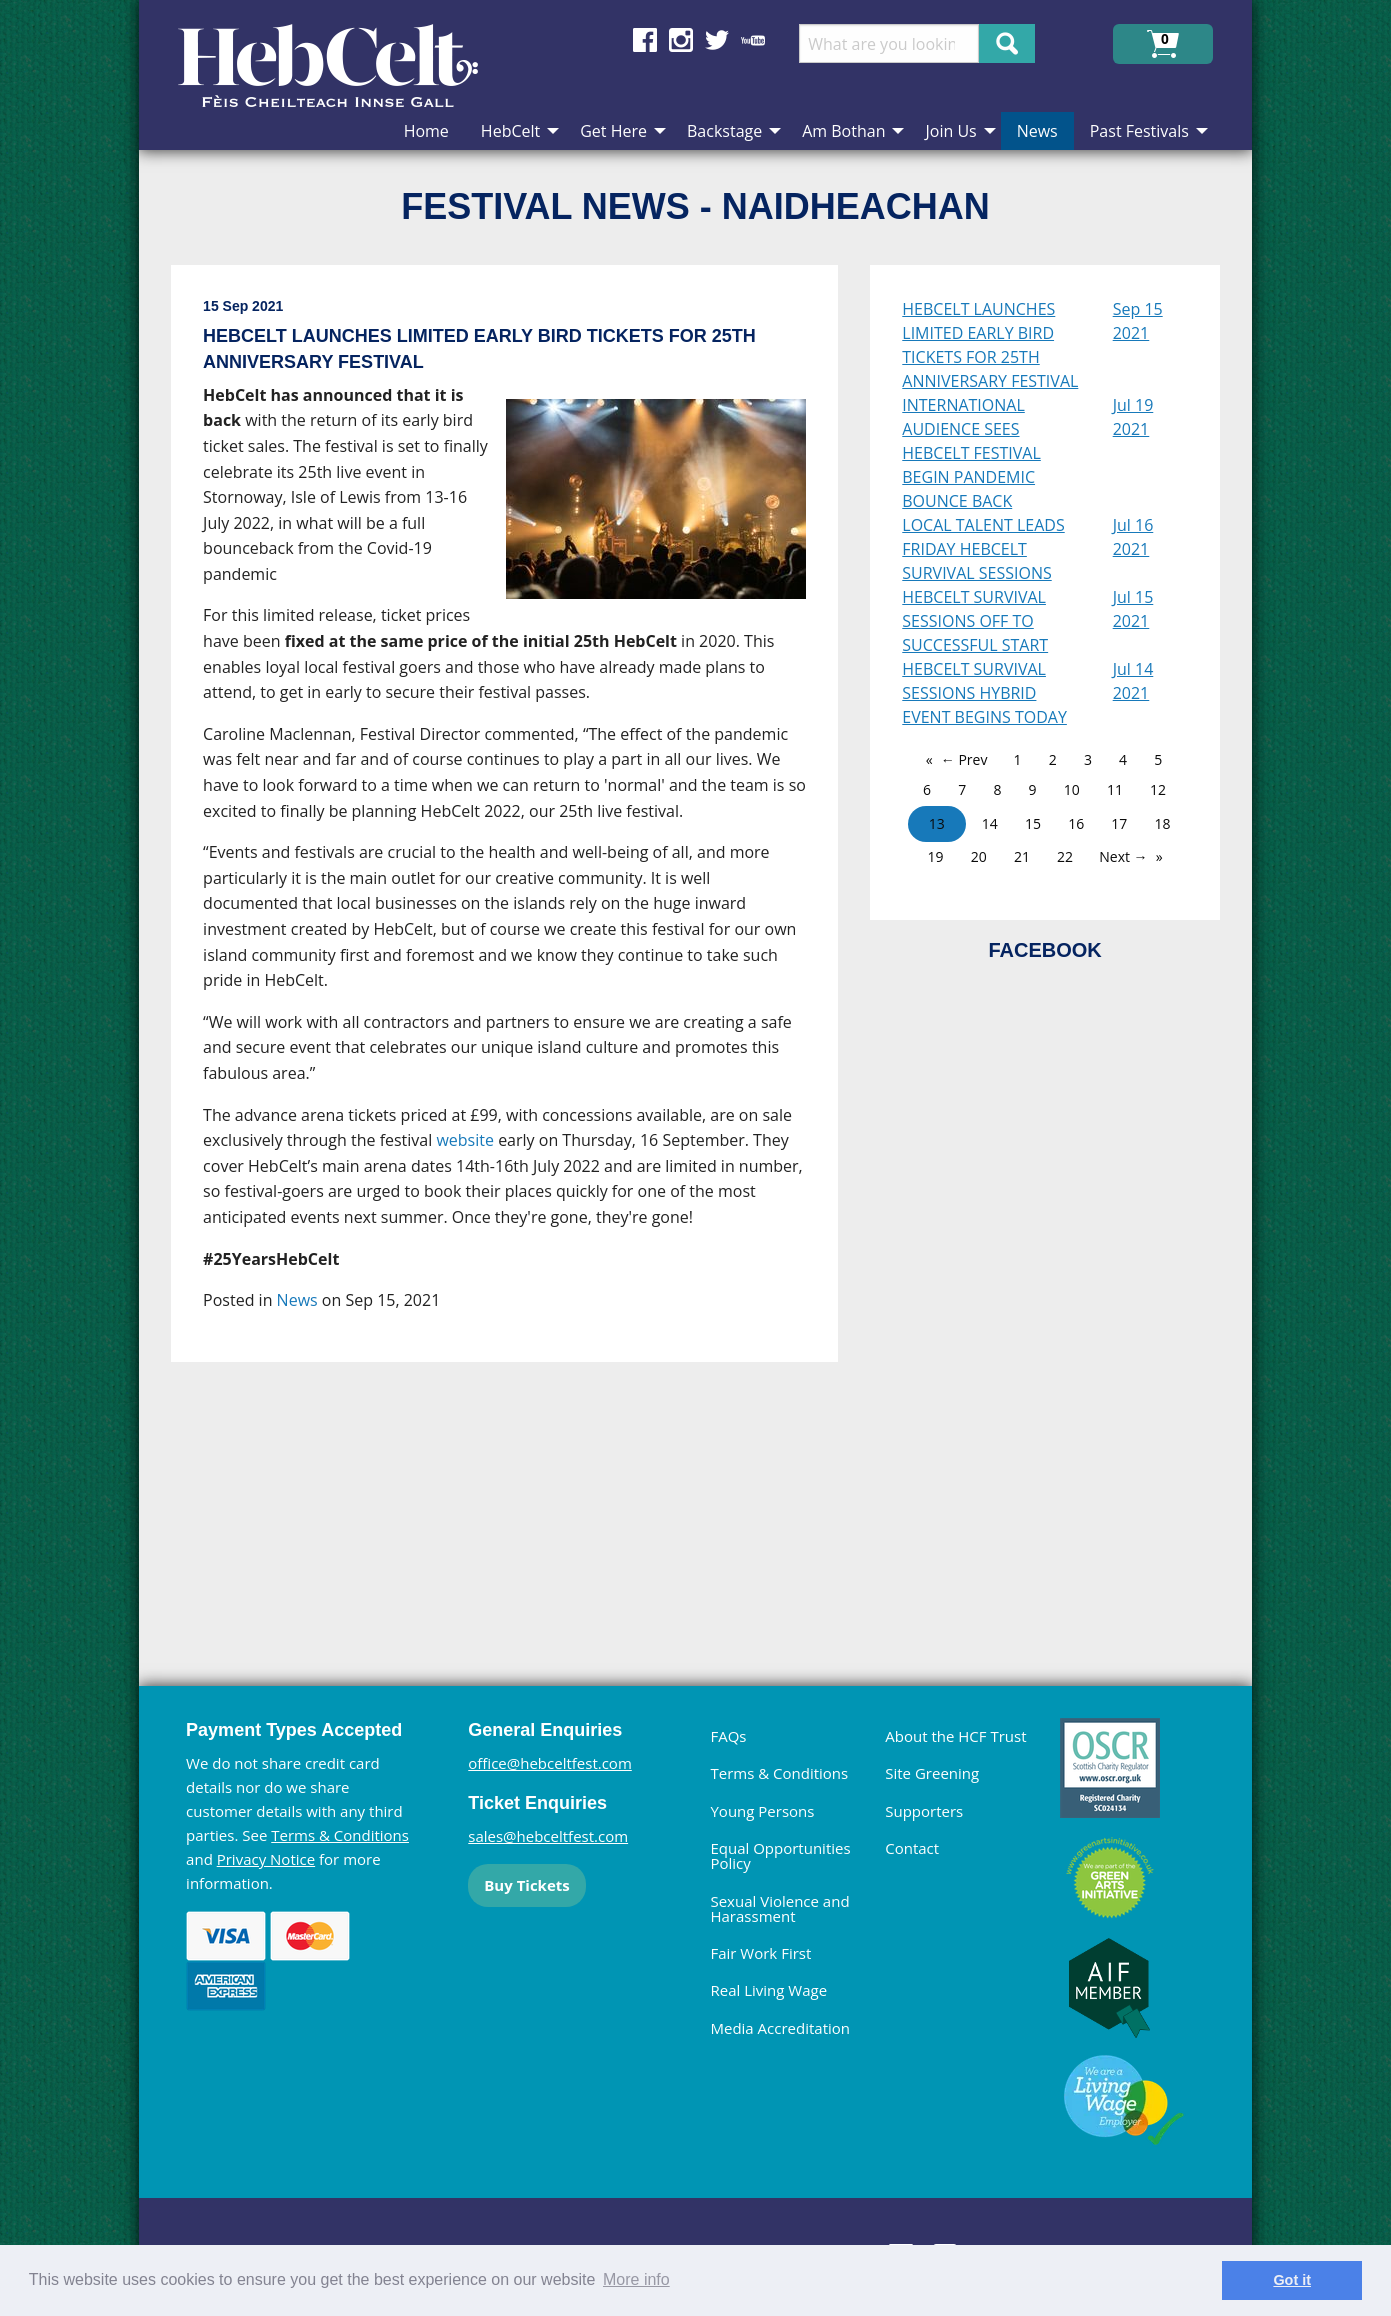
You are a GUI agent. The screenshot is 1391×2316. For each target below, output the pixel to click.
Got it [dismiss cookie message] (1292, 2280)
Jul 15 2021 (1133, 609)
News (297, 1300)
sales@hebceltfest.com (548, 1836)
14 (990, 823)
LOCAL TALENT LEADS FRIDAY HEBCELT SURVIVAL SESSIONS (983, 549)
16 (1076, 823)
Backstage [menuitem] (724, 131)
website (465, 1140)
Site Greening (932, 1773)
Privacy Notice (266, 1859)
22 (1065, 856)
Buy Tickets (526, 1885)
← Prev (964, 759)
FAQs (728, 1736)
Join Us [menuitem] (950, 131)
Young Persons (762, 1811)
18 (1163, 823)
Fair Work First (760, 1953)
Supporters (924, 1811)
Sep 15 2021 (1138, 321)
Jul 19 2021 (1133, 417)
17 (1119, 823)
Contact (912, 1848)
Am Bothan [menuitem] (843, 131)
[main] (520, 935)
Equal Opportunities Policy (780, 1855)
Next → (1123, 856)
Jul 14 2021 (1133, 681)
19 (936, 856)
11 (1115, 789)
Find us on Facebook (645, 40)
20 (979, 856)
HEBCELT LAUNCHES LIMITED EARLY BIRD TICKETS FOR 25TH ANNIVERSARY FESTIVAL (990, 345)
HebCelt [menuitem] (510, 131)
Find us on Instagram (681, 40)
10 (1072, 789)
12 (1158, 789)
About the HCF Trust (955, 1736)
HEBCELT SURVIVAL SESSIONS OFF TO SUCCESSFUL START (975, 621)
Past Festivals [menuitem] (1139, 131)
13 (937, 823)
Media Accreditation (780, 2028)
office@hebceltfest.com (550, 1763)
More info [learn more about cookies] (636, 2279)
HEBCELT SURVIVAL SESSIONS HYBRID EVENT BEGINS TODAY (984, 693)
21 (1022, 856)
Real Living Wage (768, 1990)
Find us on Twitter (717, 40)
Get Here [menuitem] (613, 131)
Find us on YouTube (753, 40)
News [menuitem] (1037, 131)
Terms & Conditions (340, 1835)
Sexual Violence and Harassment (779, 1908)
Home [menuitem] (426, 131)
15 (1033, 823)
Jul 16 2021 (1133, 537)
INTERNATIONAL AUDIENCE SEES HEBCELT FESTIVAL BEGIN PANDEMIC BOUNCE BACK (971, 453)
